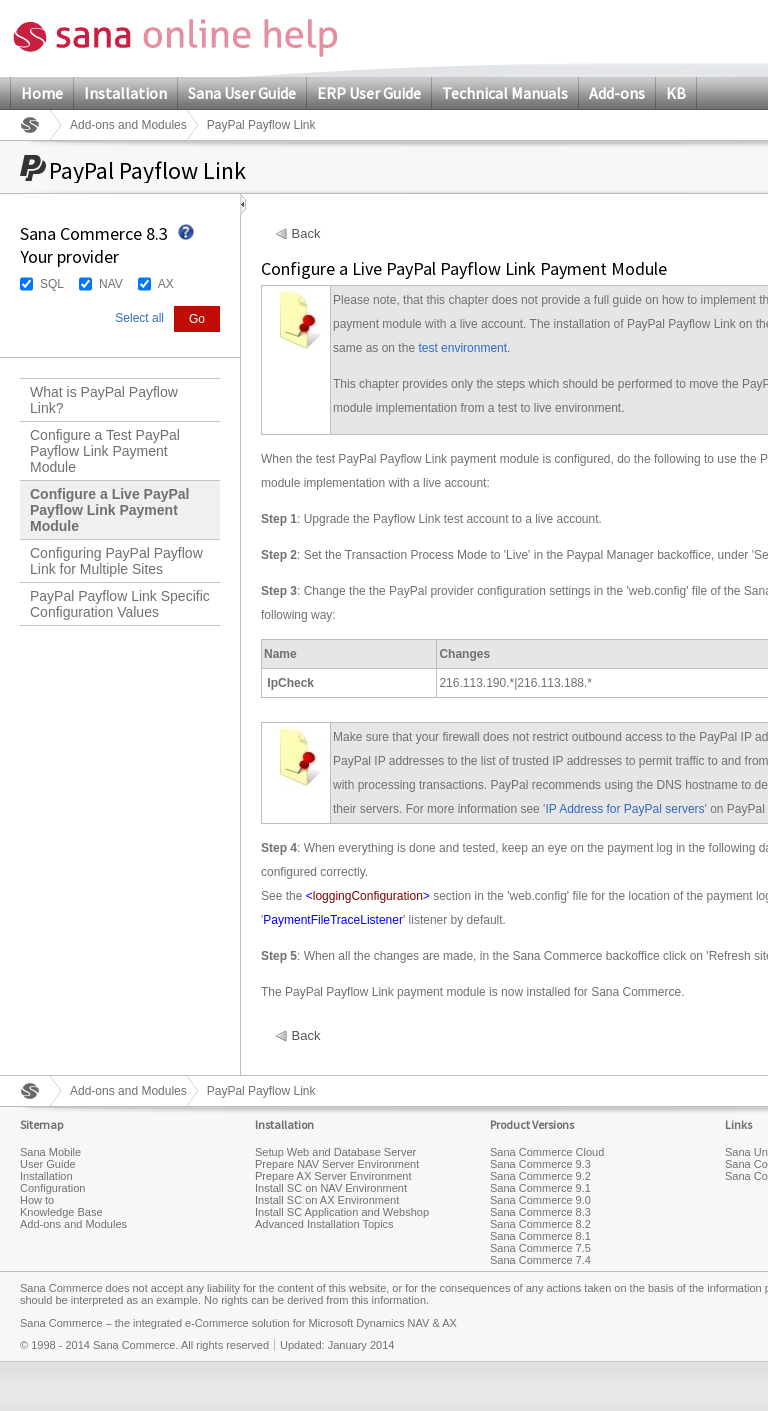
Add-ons (617, 93)
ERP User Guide (369, 93)
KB (676, 93)
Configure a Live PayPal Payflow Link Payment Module (110, 510)
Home (42, 93)
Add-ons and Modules (128, 125)
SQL (52, 284)
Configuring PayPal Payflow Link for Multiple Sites (116, 561)
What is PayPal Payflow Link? (104, 400)
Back (306, 234)
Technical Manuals (505, 93)
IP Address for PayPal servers (624, 809)
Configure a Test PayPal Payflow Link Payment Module (105, 451)
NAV (111, 284)
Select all (139, 318)
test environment (462, 348)
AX (166, 284)
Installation (125, 93)
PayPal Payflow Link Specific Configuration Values (120, 604)
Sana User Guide (242, 93)
